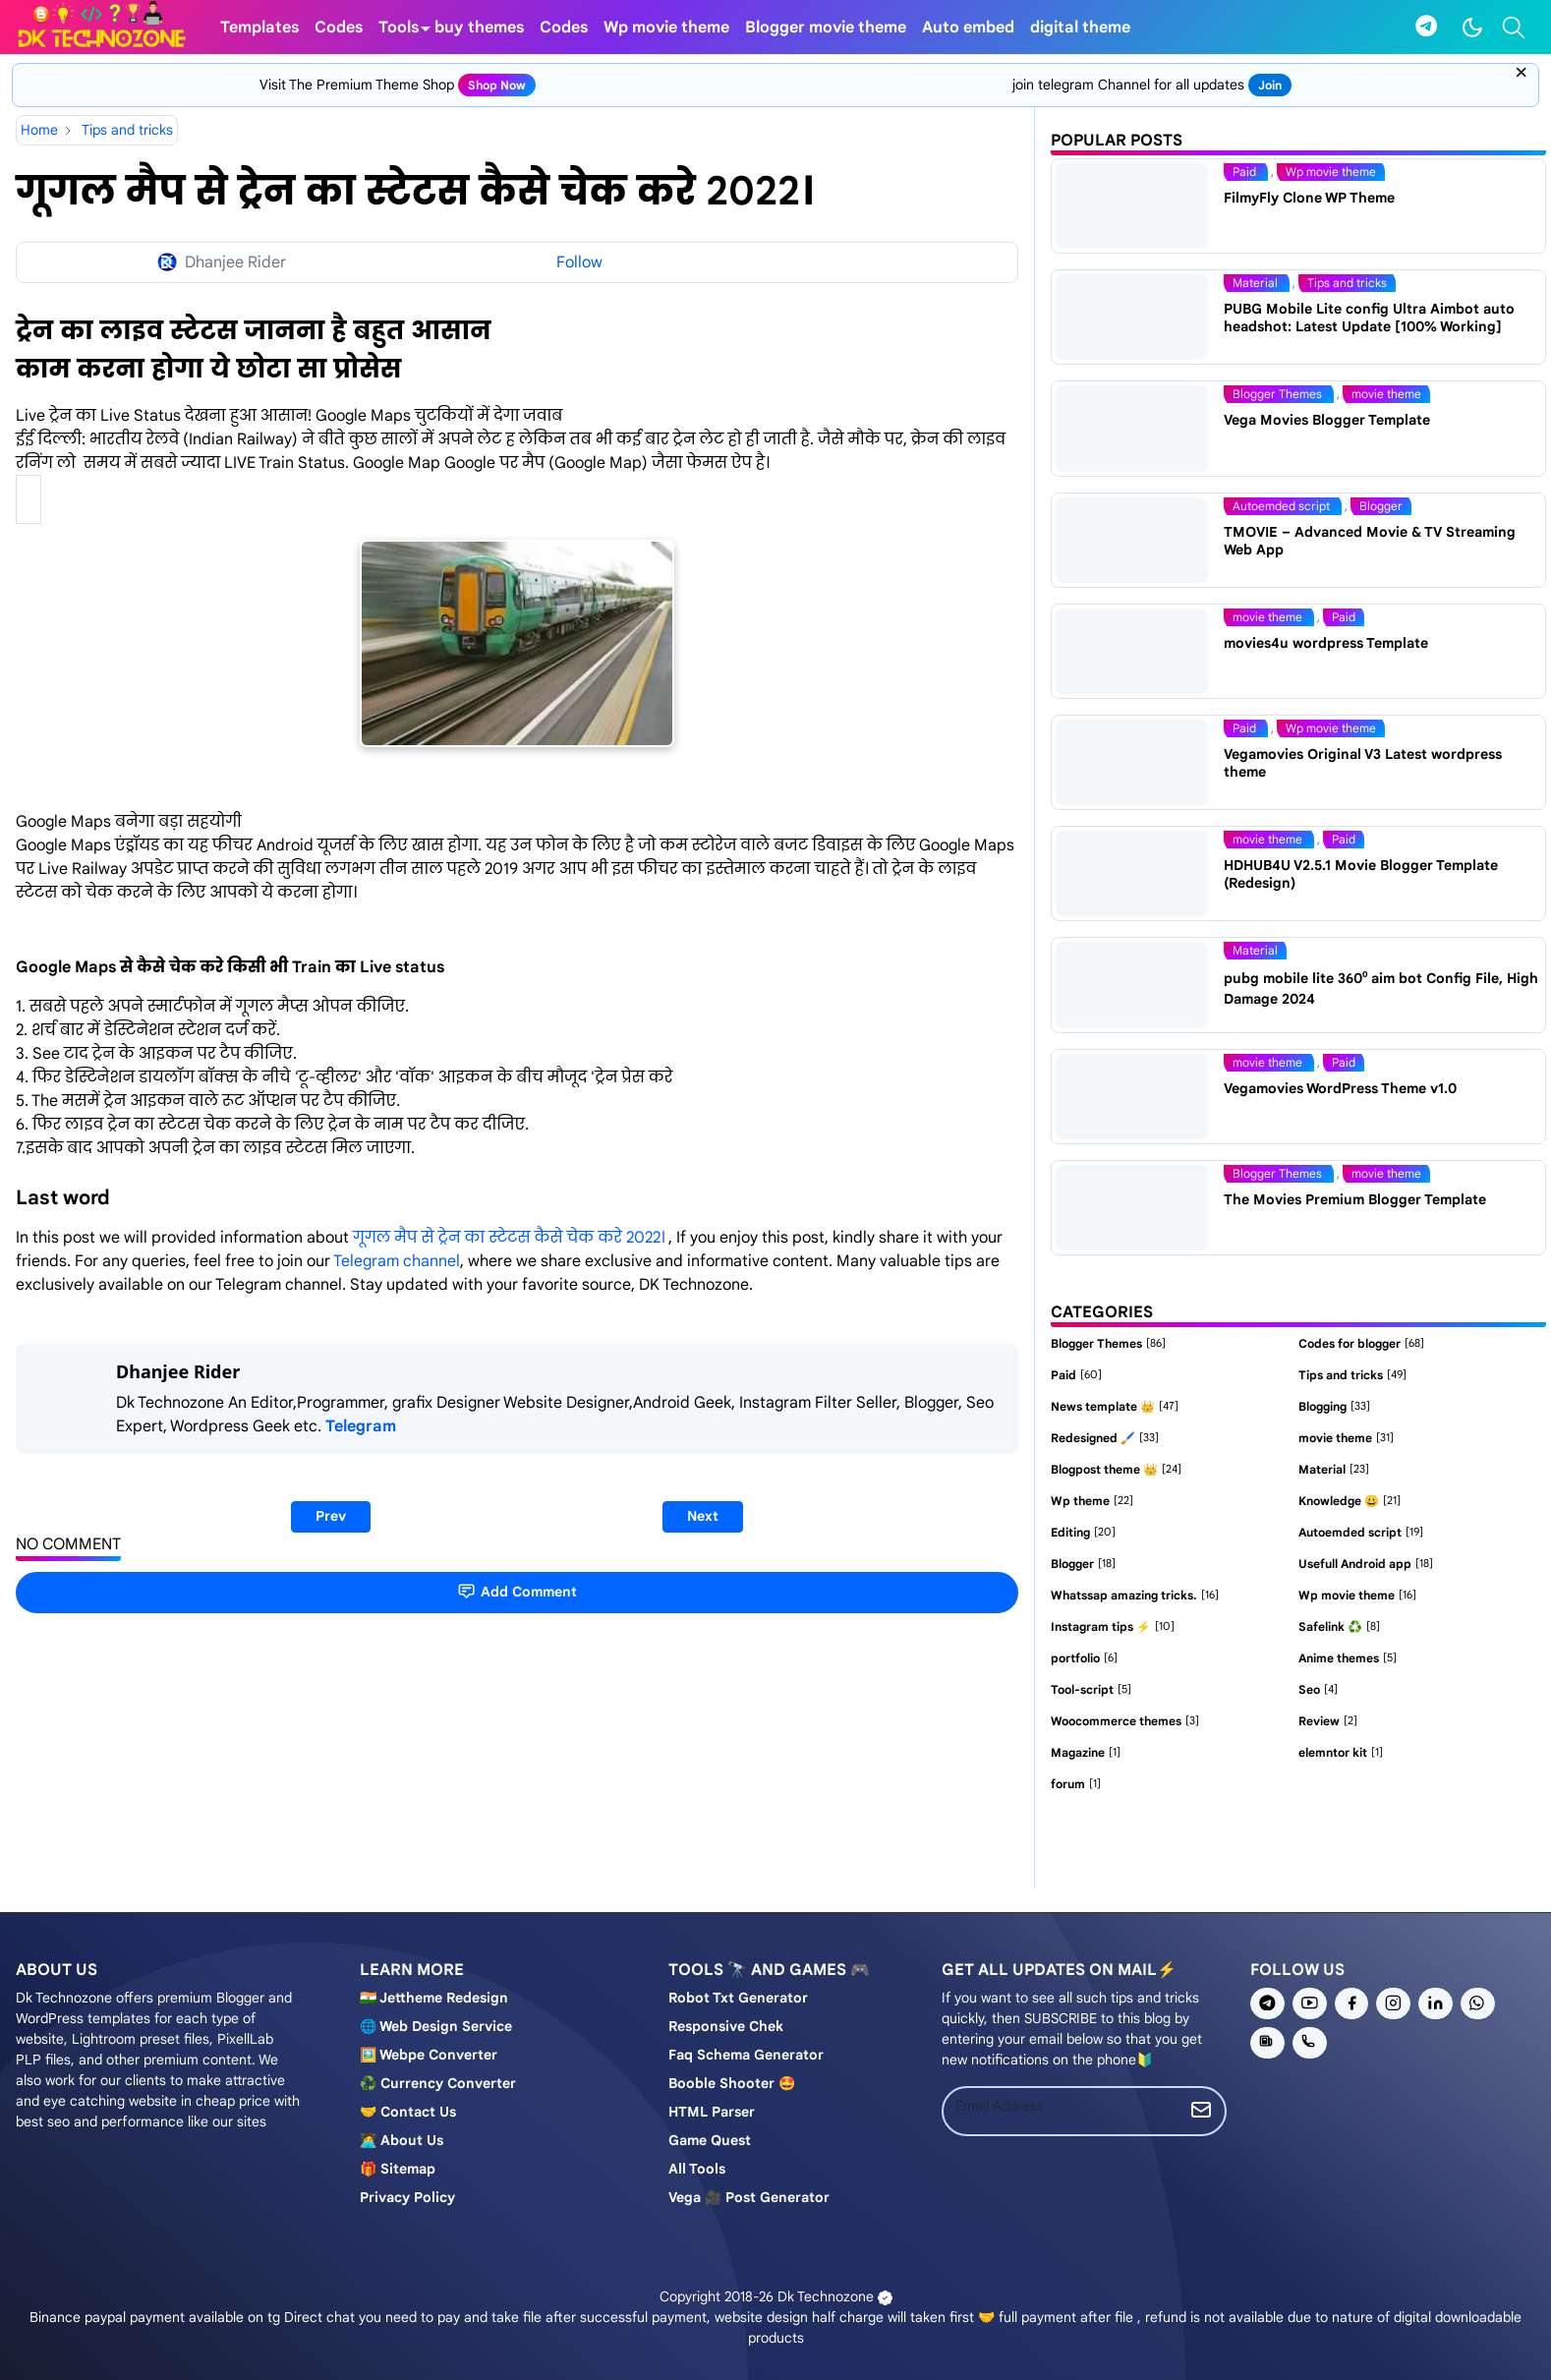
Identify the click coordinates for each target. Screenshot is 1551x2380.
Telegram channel (396, 1261)
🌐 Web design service (436, 2026)
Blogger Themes (1279, 393)
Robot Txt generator (738, 1997)
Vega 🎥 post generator (749, 2197)
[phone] (1309, 2043)
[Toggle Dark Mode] (1472, 27)
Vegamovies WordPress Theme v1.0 (1340, 1088)
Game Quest (709, 2140)
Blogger (1381, 505)
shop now (497, 85)
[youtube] (1309, 2003)
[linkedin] (1435, 2003)
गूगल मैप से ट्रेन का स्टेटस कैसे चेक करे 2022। (510, 1238)
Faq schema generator (746, 2054)
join (1270, 85)
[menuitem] (259, 27)
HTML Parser (711, 2111)
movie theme (1386, 393)
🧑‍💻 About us (401, 2140)
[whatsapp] (1478, 2003)
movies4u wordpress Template (1326, 643)
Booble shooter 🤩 (731, 2083)
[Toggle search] (1513, 27)
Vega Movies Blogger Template (1327, 420)
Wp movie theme (1331, 171)
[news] (1267, 2043)
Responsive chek (725, 2026)
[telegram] (1426, 27)
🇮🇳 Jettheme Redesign (434, 1997)
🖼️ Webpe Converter (428, 2054)
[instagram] (1393, 2003)
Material (1257, 282)
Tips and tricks (1347, 282)
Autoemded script (1283, 505)
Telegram (360, 1426)
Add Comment (516, 1591)
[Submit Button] (1201, 2111)
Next (702, 1516)
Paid (1246, 171)
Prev (331, 1516)
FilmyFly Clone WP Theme (1309, 197)
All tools (696, 2168)
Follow (579, 262)
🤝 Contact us (408, 2111)
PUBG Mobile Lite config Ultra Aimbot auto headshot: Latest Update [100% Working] (1369, 317)
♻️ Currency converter (438, 2083)
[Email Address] (1061, 2106)
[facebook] (1352, 2003)
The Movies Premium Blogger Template (1355, 1199)
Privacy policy (407, 2197)
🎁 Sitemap (397, 2168)
